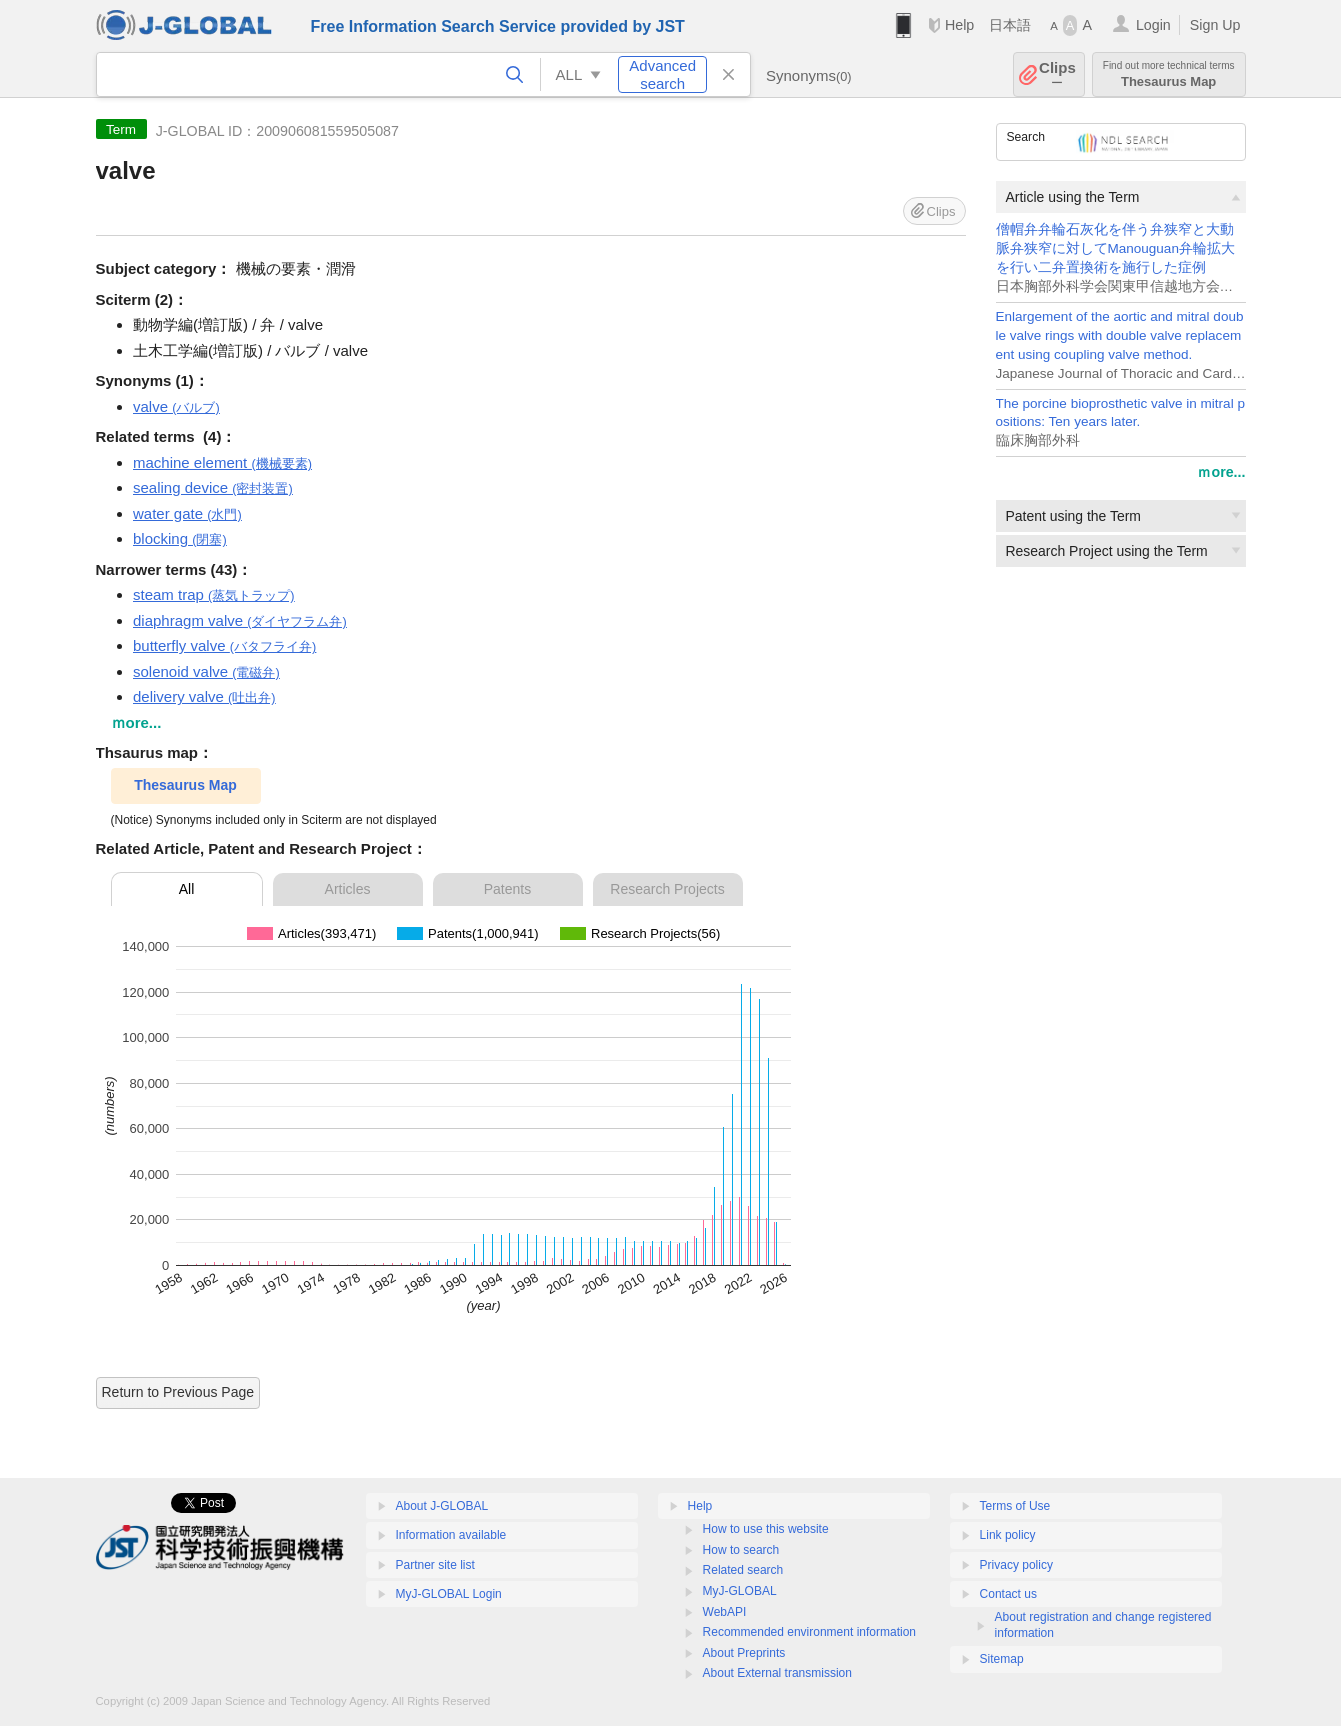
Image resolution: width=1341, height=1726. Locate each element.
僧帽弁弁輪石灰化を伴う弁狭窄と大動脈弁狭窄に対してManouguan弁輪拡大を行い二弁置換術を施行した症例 (1115, 248)
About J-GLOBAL (442, 1506)
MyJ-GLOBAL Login (449, 1594)
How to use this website (766, 1529)
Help (959, 25)
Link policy (1008, 1535)
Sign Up (1215, 25)
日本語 (1010, 25)
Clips (1057, 74)
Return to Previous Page (178, 1392)
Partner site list (435, 1565)
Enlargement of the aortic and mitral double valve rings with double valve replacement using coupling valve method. (1120, 335)
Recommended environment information (809, 1632)
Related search (743, 1570)
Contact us (1008, 1594)
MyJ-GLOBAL (740, 1591)
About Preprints (744, 1653)
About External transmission (777, 1673)
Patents (507, 889)
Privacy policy (1016, 1565)
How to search (741, 1550)
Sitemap (1002, 1659)
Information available (451, 1535)
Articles (348, 889)
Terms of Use (1015, 1506)
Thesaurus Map (1169, 74)
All (187, 889)
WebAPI (725, 1612)
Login (1153, 25)
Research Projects (667, 889)
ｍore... (1221, 472)
